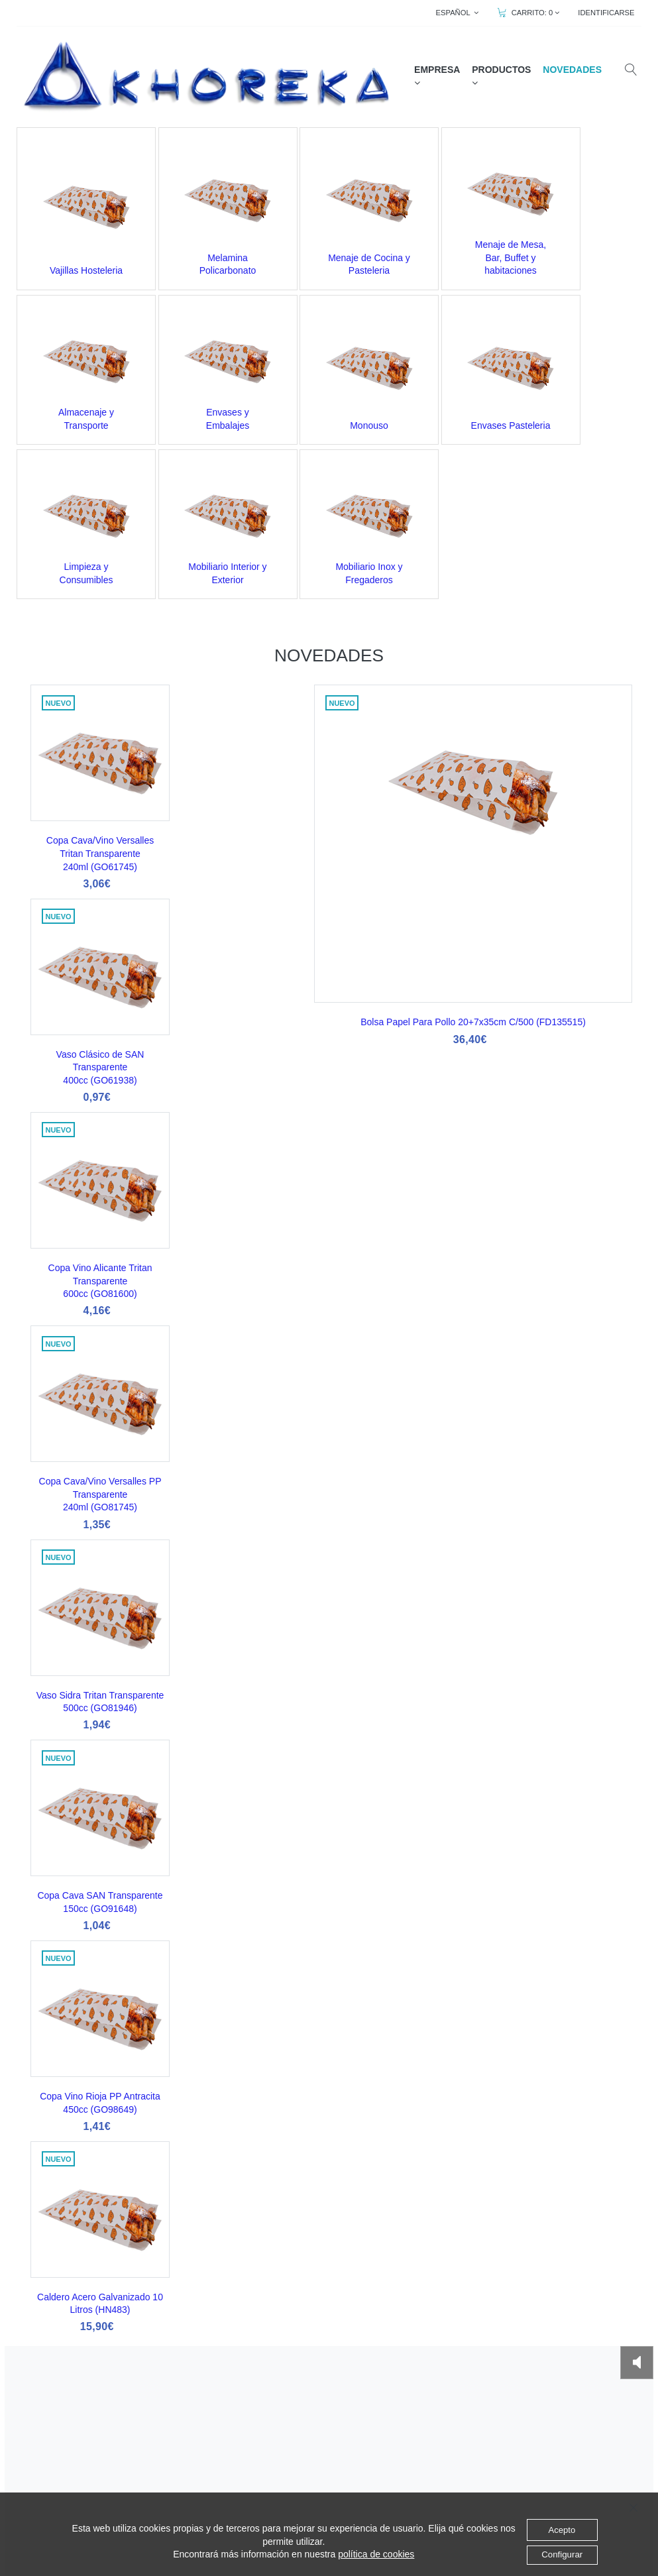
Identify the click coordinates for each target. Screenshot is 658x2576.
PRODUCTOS (502, 75)
